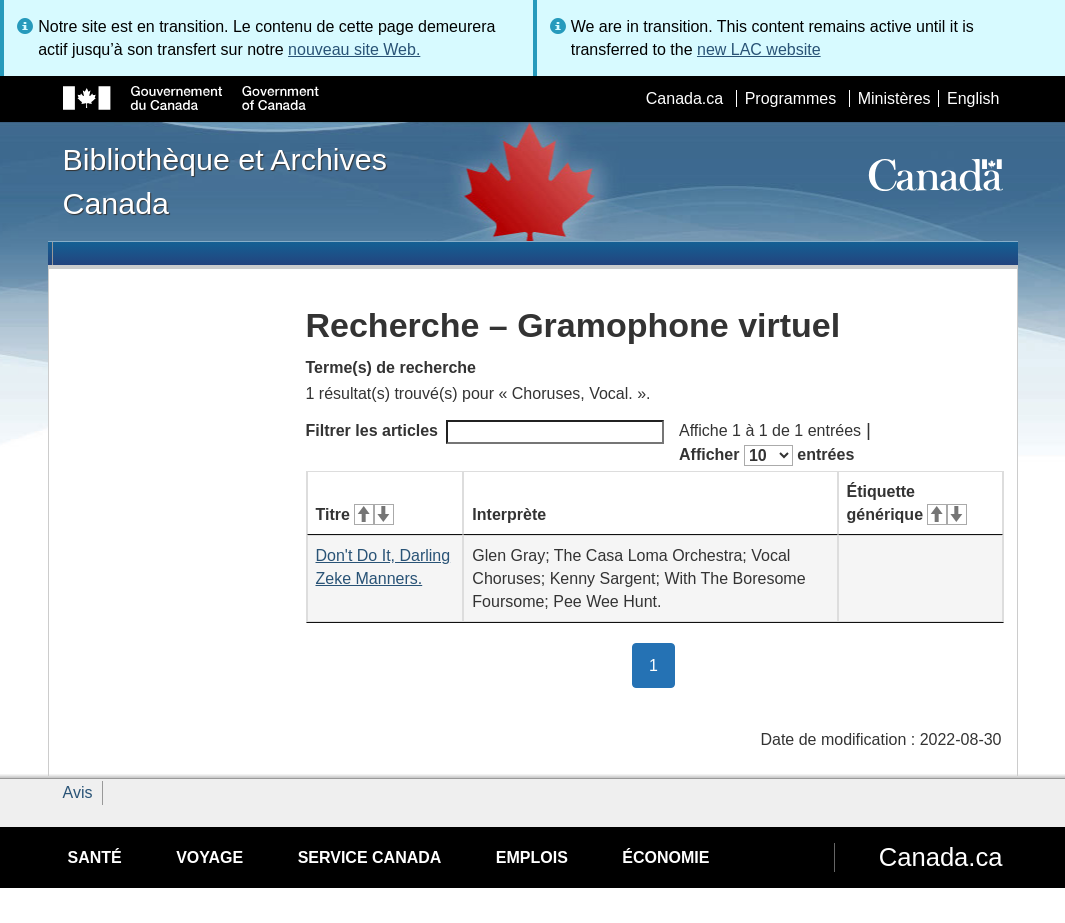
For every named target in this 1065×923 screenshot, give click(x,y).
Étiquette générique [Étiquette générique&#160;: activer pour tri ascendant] (907, 503)
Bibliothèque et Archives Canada (225, 181)
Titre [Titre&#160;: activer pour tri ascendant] (355, 514)
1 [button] (662, 664)
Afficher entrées (766, 455)
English (973, 98)
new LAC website (759, 49)
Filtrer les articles (485, 432)
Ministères (894, 98)
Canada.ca (684, 98)
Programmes (791, 98)
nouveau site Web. (354, 49)
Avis (78, 792)
